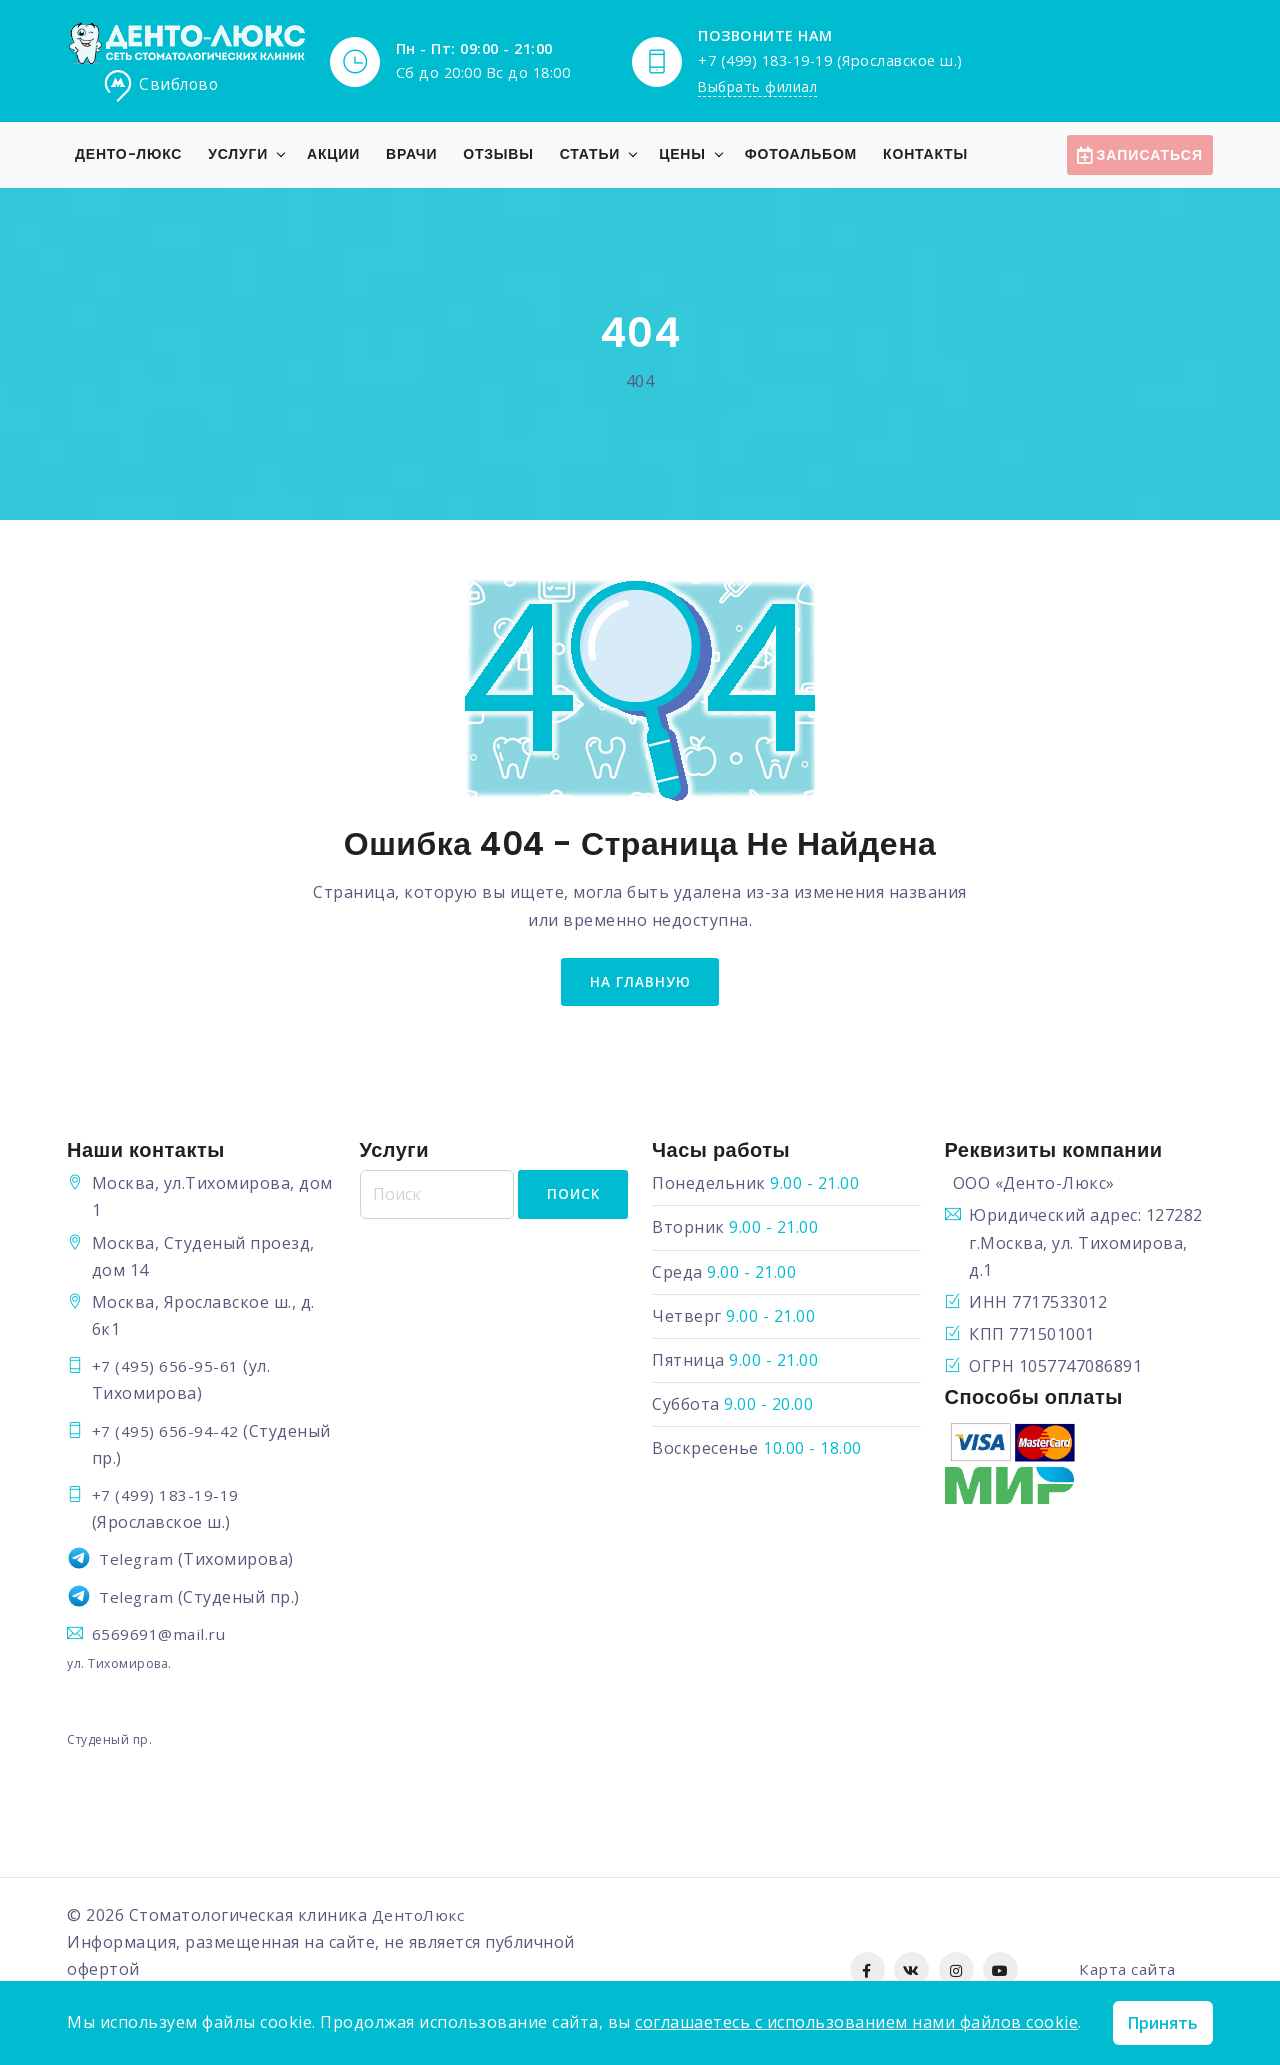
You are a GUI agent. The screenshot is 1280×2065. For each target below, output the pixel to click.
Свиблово (161, 86)
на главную (640, 983)
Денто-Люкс (128, 154)
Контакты (925, 154)
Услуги (238, 154)
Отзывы (498, 154)
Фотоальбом (801, 154)
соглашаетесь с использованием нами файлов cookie (856, 2022)
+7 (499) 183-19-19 (166, 1499)
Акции (333, 154)
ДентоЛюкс (420, 1919)
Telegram (137, 1563)
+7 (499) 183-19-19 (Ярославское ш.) (830, 59)
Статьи (590, 154)
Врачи (411, 154)
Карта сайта (1127, 1973)
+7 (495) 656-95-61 (166, 1370)
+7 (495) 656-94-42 (166, 1434)
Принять (1163, 2023)
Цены (682, 154)
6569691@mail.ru (160, 1637)
